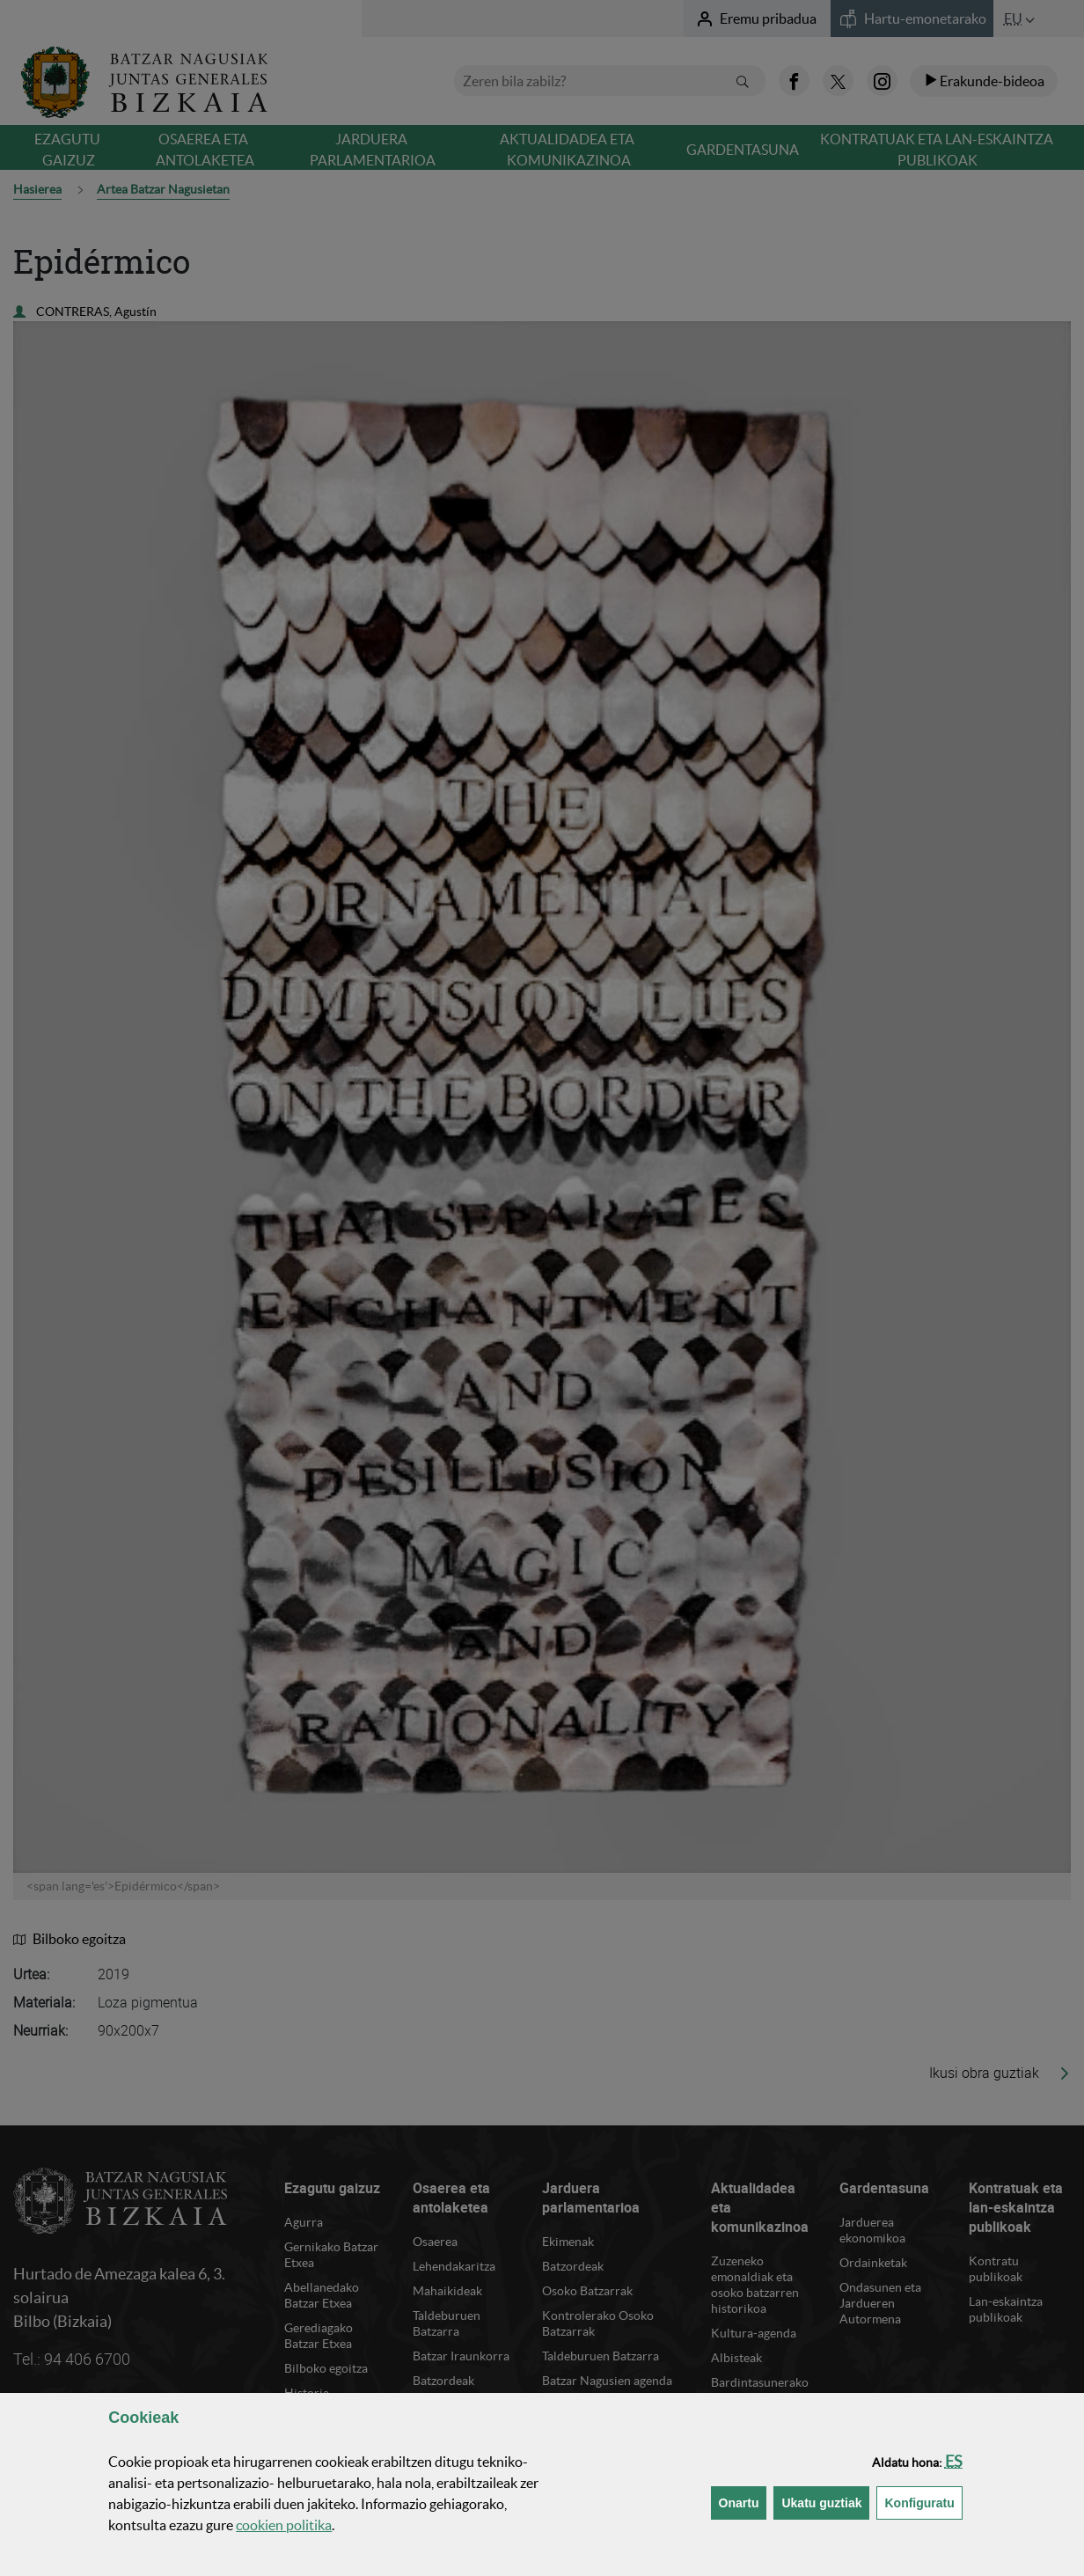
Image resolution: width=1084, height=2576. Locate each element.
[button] (954, 2461)
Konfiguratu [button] (923, 2501)
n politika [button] (284, 2525)
